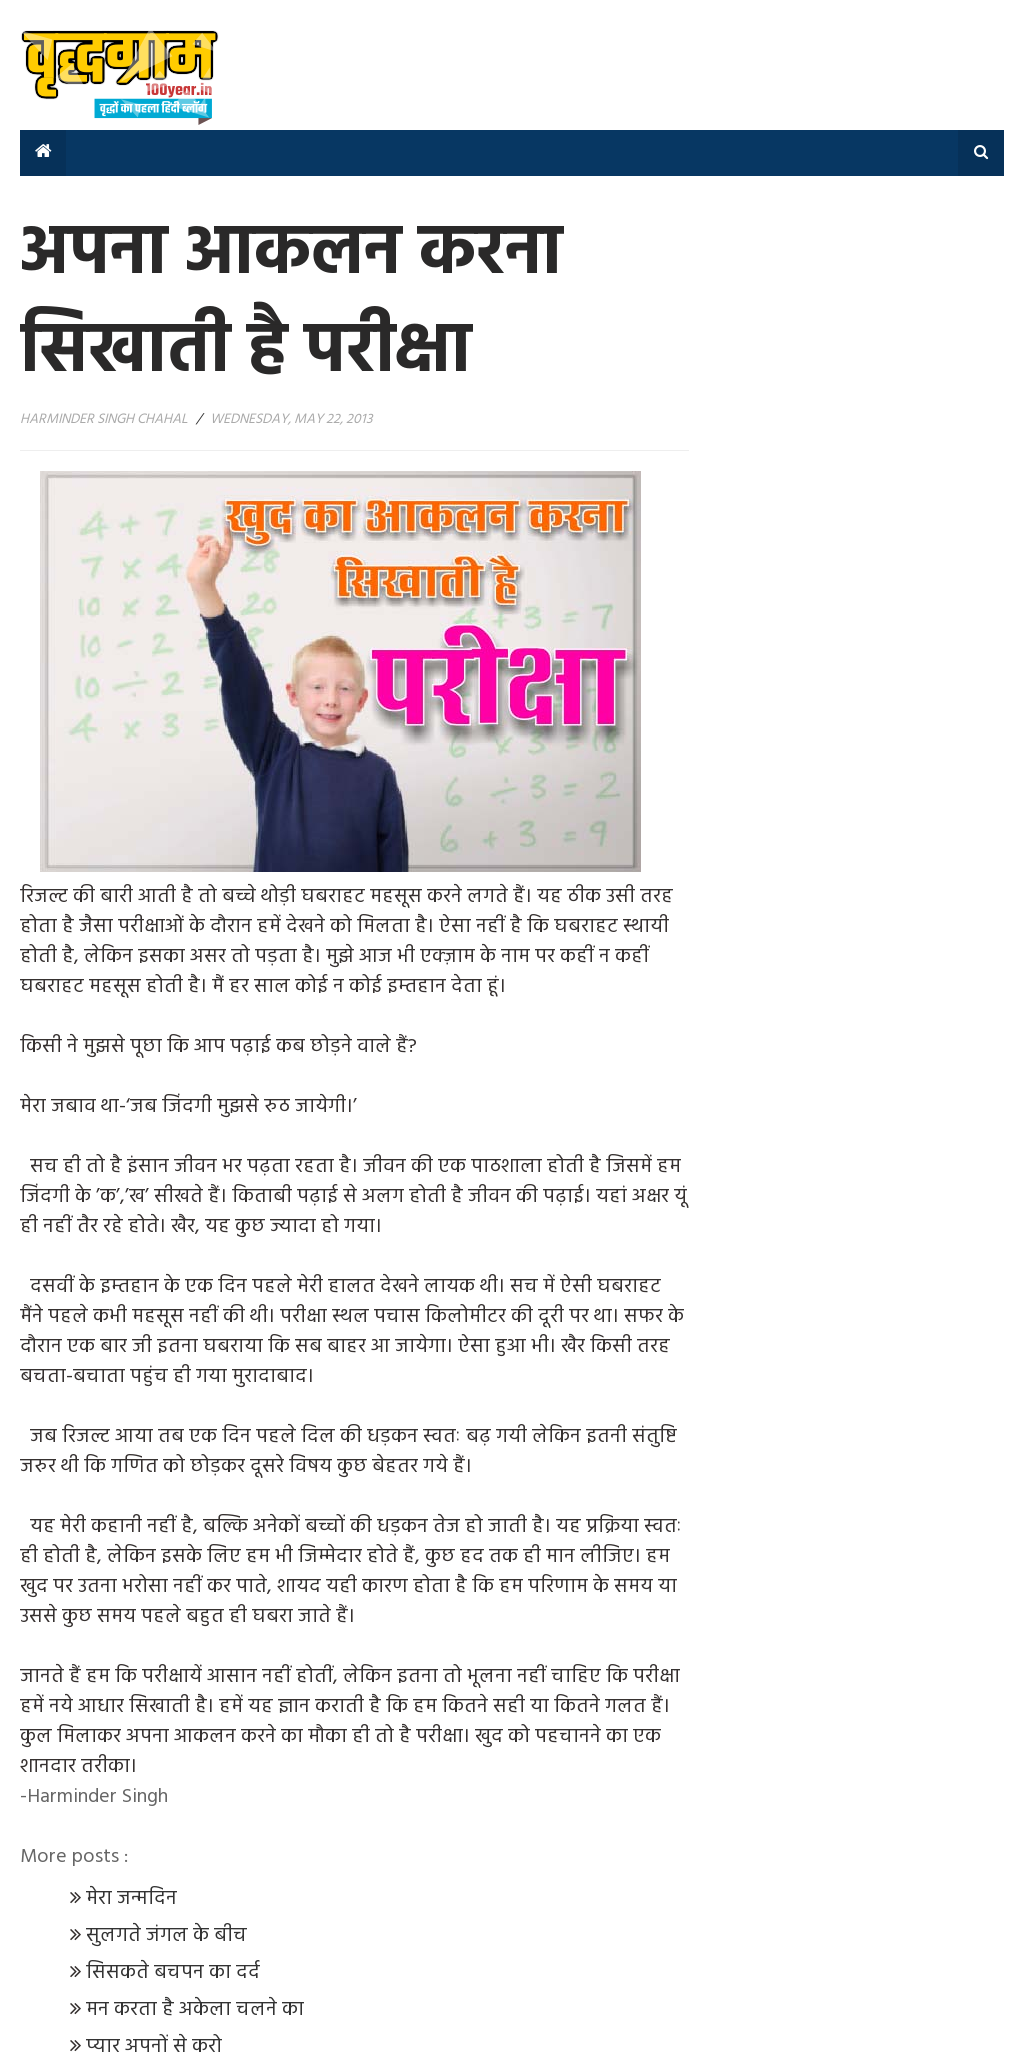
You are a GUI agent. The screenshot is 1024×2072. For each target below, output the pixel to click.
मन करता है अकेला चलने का (195, 2010)
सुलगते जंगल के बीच (169, 1936)
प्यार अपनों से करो (154, 2047)
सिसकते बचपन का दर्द (175, 1973)
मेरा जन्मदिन (134, 1899)
